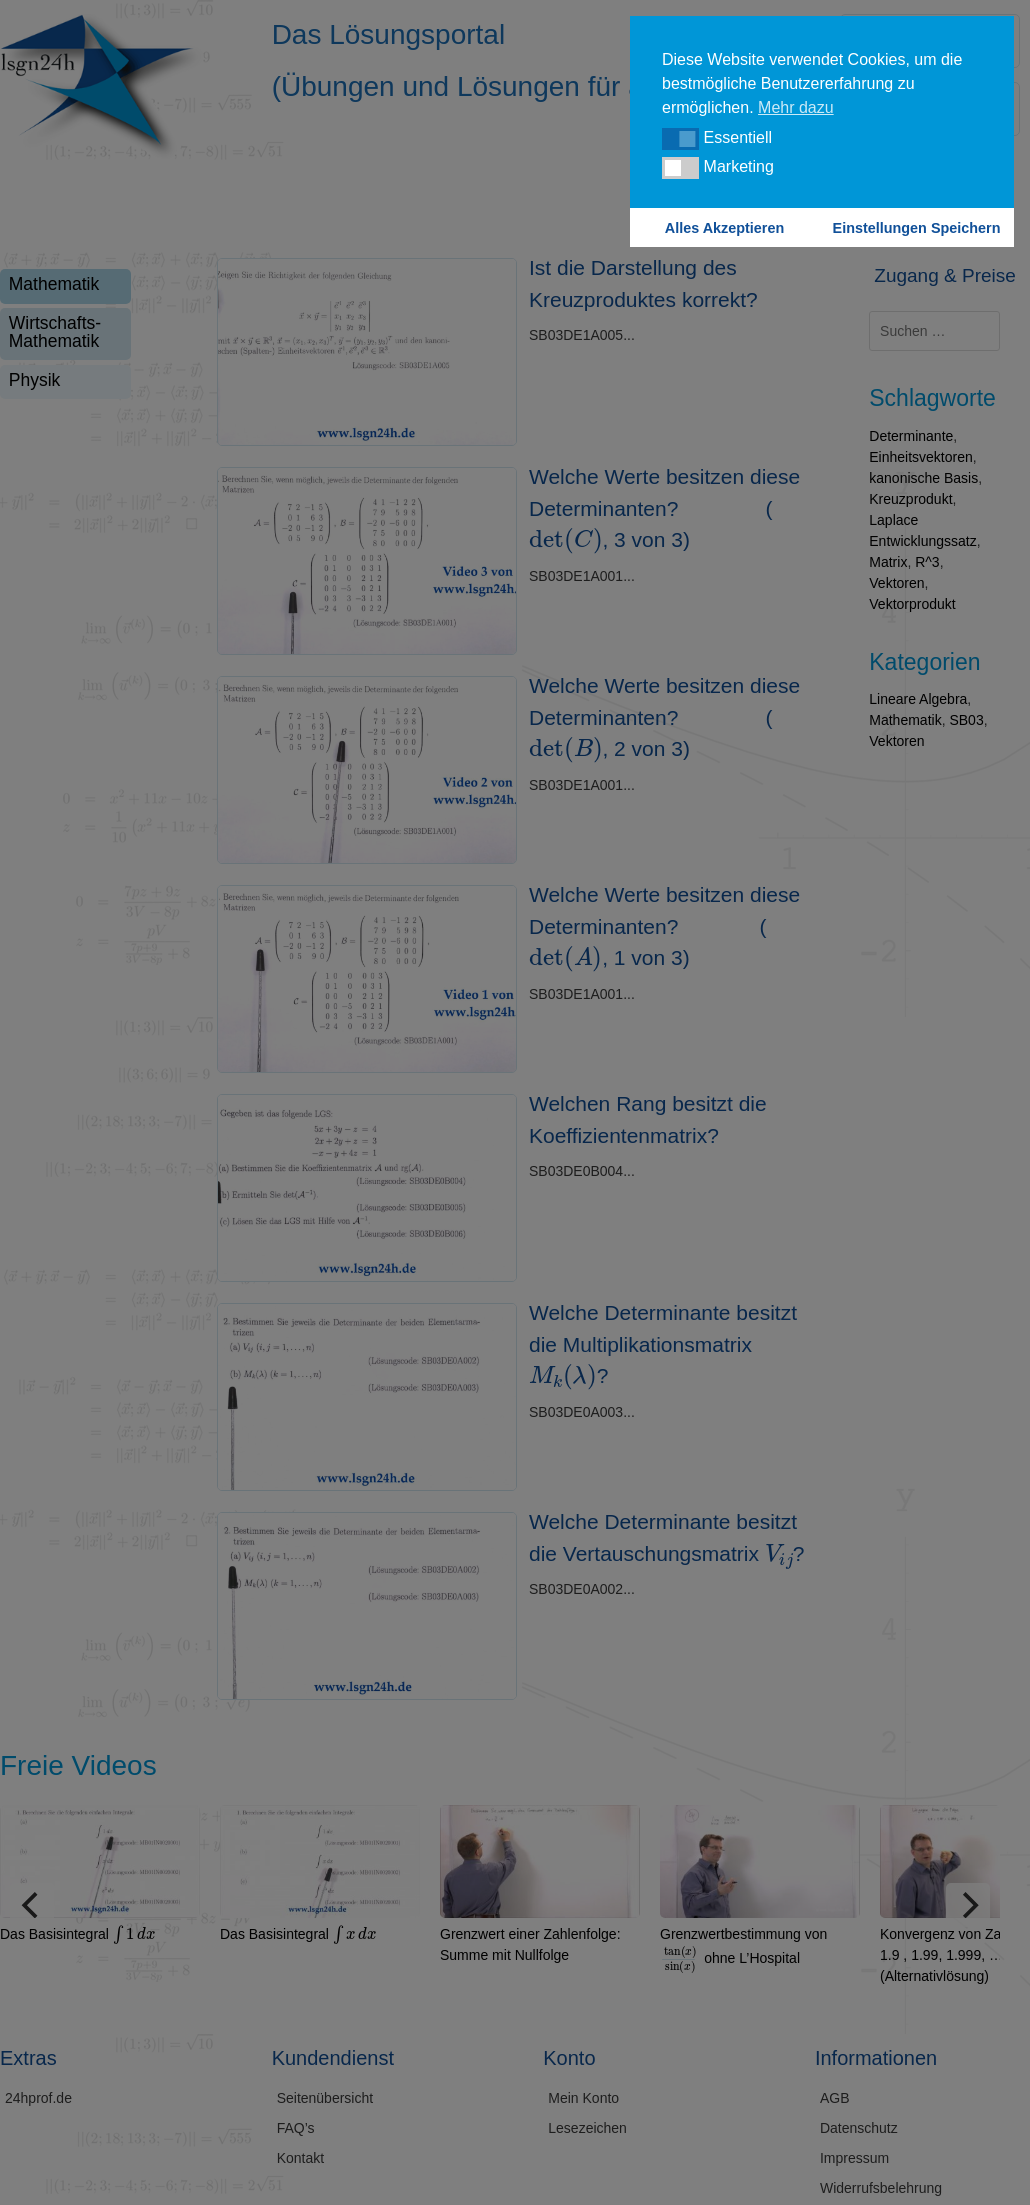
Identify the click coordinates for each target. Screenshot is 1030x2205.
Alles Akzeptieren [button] (724, 228)
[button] (680, 139)
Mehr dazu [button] (796, 107)
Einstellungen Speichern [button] (917, 228)
